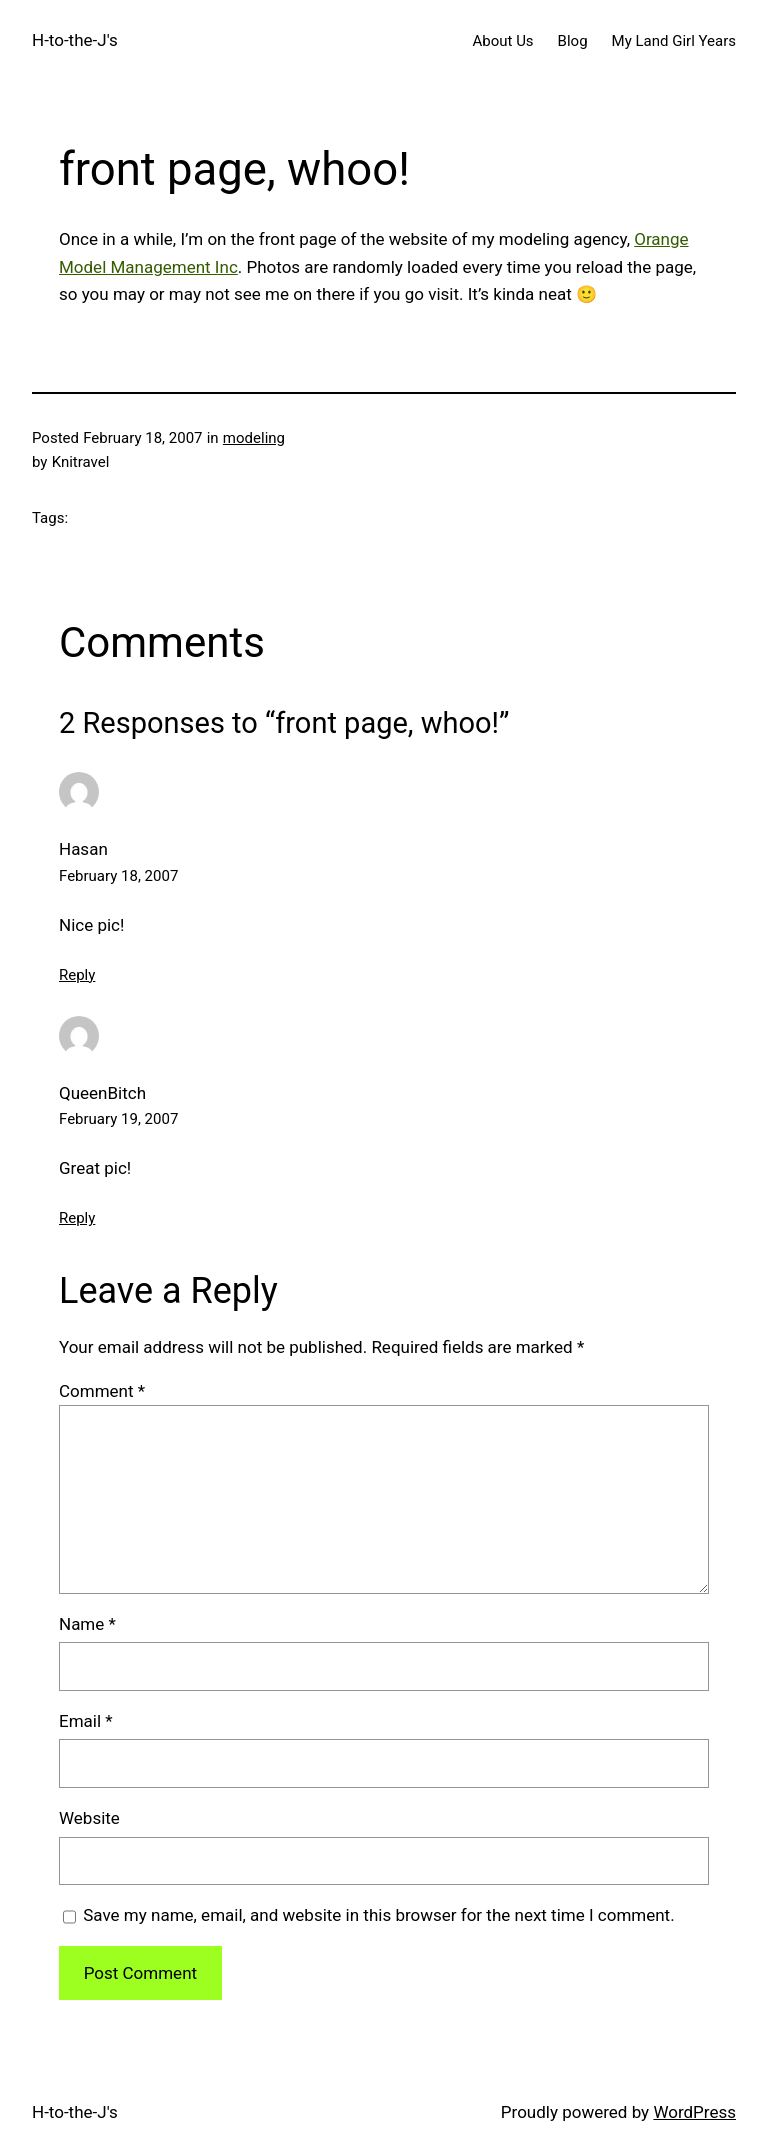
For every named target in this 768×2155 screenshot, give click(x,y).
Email (86, 1721)
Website (89, 1818)
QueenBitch (102, 1093)
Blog (573, 41)
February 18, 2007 (118, 876)
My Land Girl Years (674, 41)
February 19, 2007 (118, 1119)
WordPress (694, 2112)
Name (87, 1624)
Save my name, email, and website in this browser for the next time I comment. (378, 1915)
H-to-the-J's (75, 40)
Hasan (83, 849)
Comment (102, 1391)
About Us (502, 41)
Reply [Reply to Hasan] (77, 975)
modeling (254, 438)
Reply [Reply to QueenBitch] (77, 1218)
